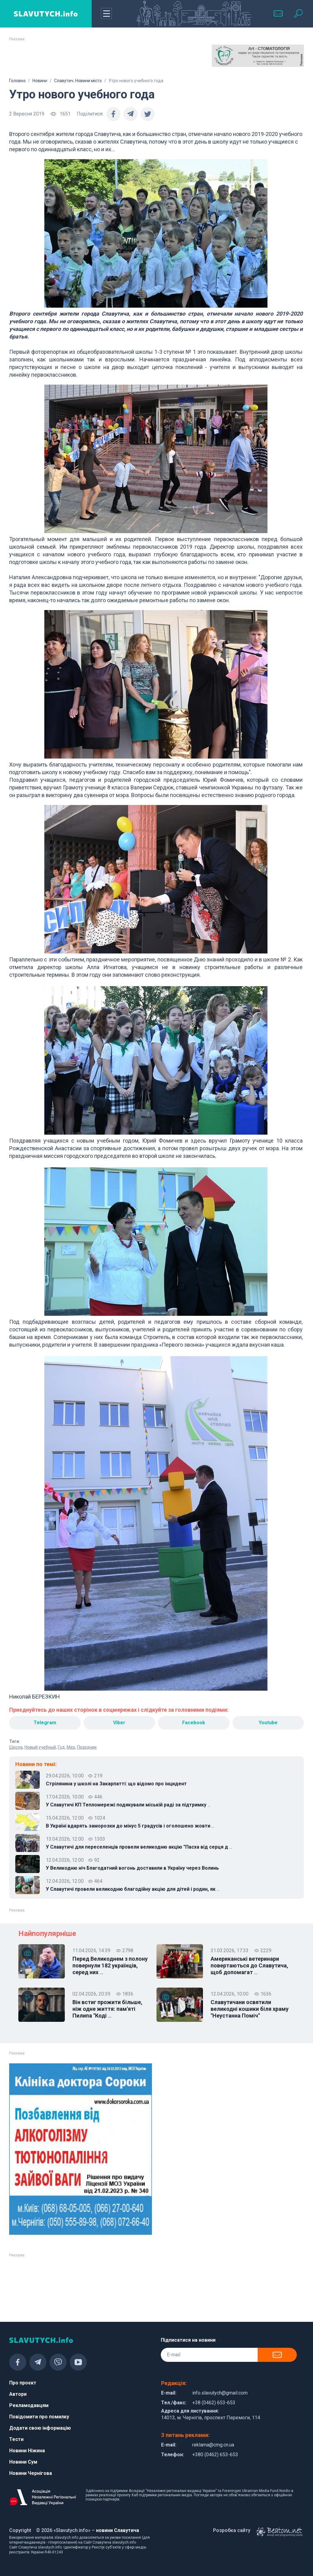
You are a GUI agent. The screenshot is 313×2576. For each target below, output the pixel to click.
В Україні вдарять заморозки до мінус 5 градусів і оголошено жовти (130, 1826)
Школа (16, 1747)
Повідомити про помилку (39, 2417)
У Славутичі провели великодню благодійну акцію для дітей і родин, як (132, 1889)
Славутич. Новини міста (78, 80)
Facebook (193, 1722)
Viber (119, 1722)
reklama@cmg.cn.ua (213, 2445)
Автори (18, 2394)
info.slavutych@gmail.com (220, 2393)
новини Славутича (117, 2530)
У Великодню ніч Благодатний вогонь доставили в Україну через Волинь (132, 1868)
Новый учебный (40, 1747)
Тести (16, 2439)
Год (61, 1747)
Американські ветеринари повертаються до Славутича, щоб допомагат (249, 1966)
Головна (17, 80)
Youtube (268, 1722)
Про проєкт (22, 2383)
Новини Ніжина (27, 2450)
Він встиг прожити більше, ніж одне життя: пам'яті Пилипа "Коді (107, 2009)
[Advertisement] (55, 60)
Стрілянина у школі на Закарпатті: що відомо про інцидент (116, 1784)
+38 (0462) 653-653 (213, 2403)
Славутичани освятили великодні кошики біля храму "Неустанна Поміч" (250, 2009)
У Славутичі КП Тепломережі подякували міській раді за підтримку (128, 1805)
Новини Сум (23, 2462)
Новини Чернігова (30, 2473)
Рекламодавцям (29, 2405)
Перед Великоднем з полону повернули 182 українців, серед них (110, 1966)
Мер (71, 1747)
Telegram (45, 1722)
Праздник (87, 1747)
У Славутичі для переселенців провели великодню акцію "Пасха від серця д (139, 1847)
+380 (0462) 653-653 (215, 2454)
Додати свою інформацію (40, 2428)
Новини (39, 80)
